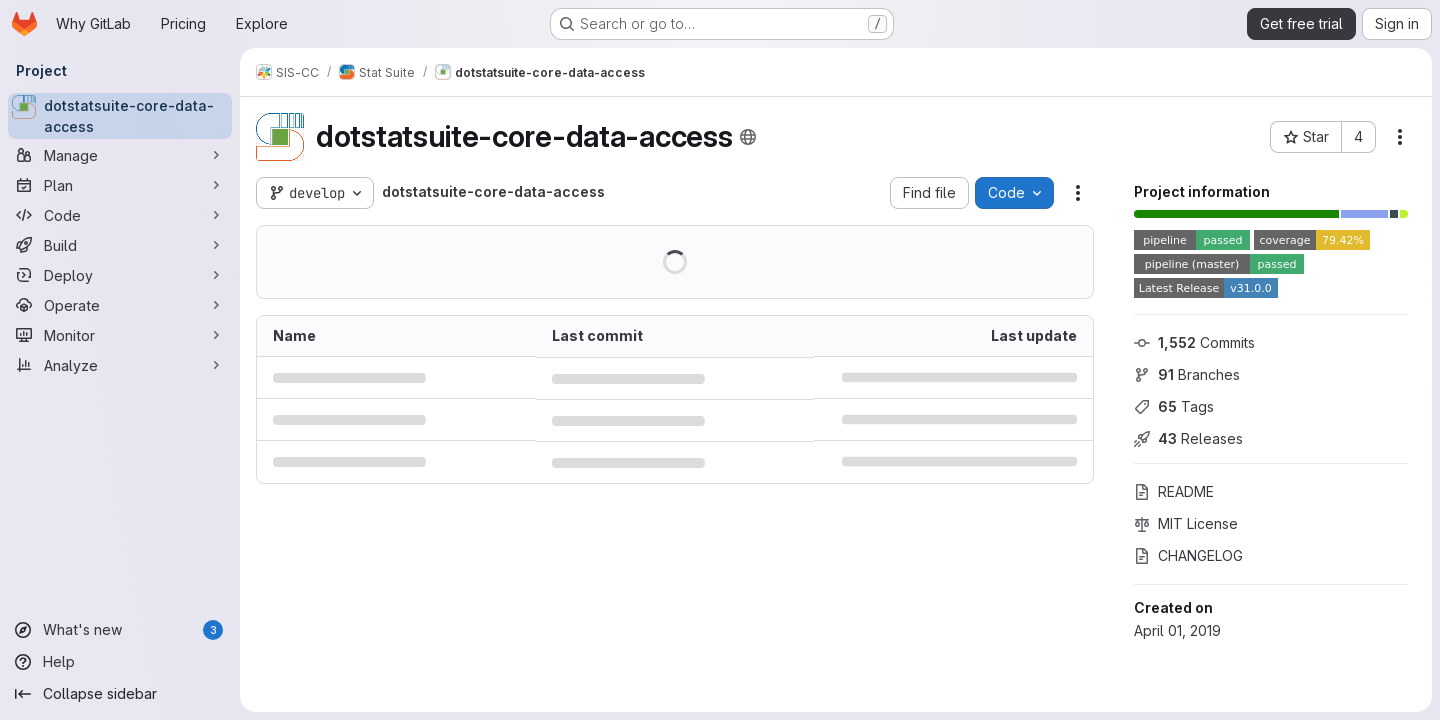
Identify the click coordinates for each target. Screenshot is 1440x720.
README (1174, 491)
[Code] (120, 215)
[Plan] (120, 185)
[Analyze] (120, 365)
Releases (1188, 438)
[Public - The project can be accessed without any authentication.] (748, 137)
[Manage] (120, 155)
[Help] (120, 662)
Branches (1187, 374)
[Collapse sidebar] (120, 694)
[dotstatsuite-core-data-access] (120, 116)
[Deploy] (120, 275)
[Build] (120, 245)
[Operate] (120, 305)
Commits (1194, 342)
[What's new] (120, 630)
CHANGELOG (1188, 555)
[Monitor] (120, 335)
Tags (1174, 406)
